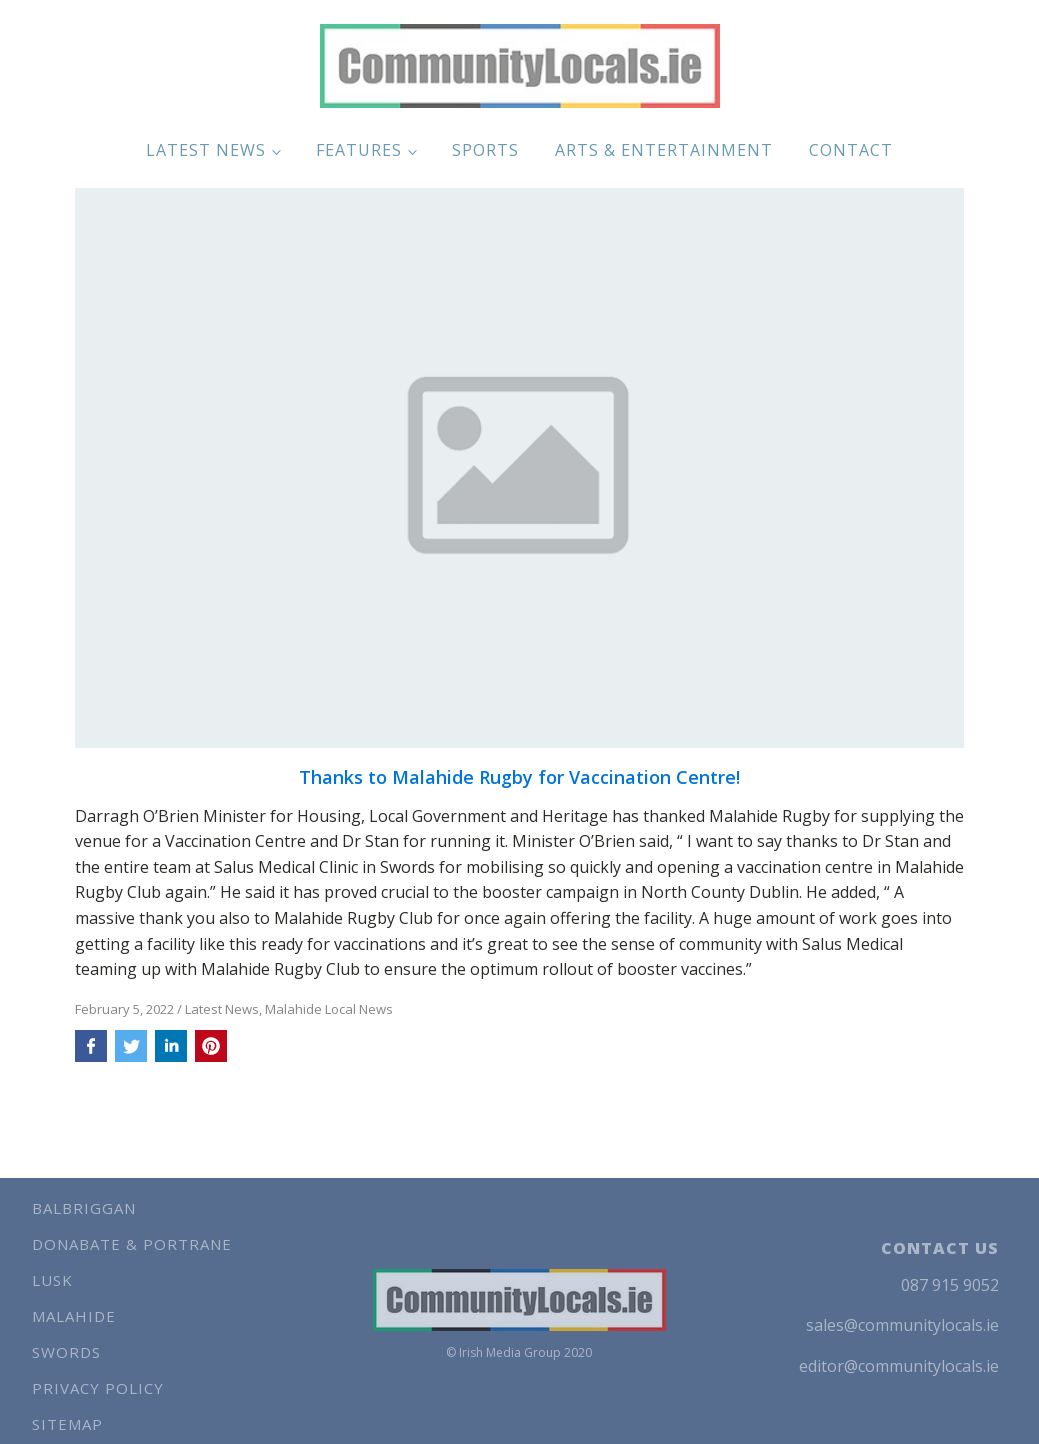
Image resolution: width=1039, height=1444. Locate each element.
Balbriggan (84, 1208)
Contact (851, 150)
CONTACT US (940, 1248)
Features (359, 150)
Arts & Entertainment (664, 150)
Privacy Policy (98, 1388)
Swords (66, 1352)
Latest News (206, 150)
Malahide (74, 1316)
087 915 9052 (950, 1285)
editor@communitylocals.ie (899, 1366)
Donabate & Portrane (132, 1244)
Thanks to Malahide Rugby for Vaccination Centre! (519, 778)
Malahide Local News (329, 1009)
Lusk (52, 1280)
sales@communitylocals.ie (902, 1325)
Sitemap (67, 1424)
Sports (485, 150)
